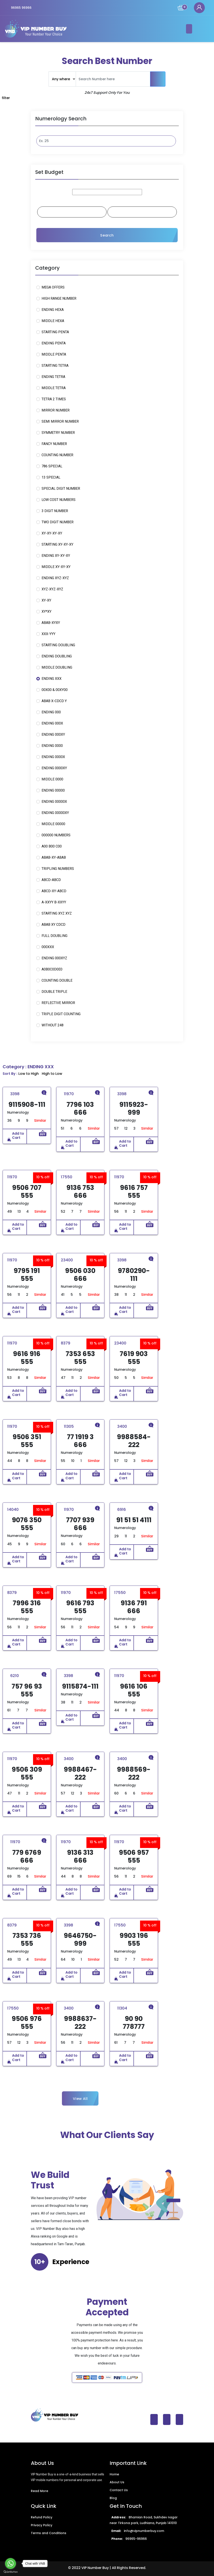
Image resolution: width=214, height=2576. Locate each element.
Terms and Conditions (48, 2533)
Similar (40, 1120)
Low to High (28, 1073)
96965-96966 (128, 2539)
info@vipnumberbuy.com (137, 2531)
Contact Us (119, 2490)
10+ (39, 2261)
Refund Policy (41, 2517)
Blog (113, 2498)
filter (5, 97)
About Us (117, 2482)
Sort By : (10, 1073)
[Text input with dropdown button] (113, 79)
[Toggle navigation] (208, 29)
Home (114, 2474)
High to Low (52, 1073)
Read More (39, 2491)
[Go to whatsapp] (10, 2563)
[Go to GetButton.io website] (11, 2572)
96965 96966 (21, 7)
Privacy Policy (41, 2525)
